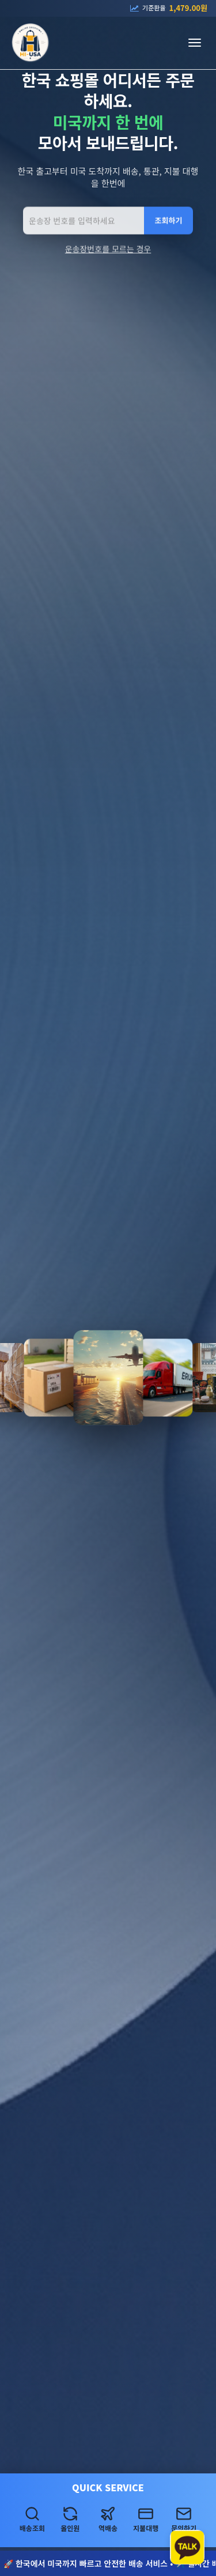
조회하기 (169, 221)
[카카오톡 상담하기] (187, 2547)
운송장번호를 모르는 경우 (108, 250)
